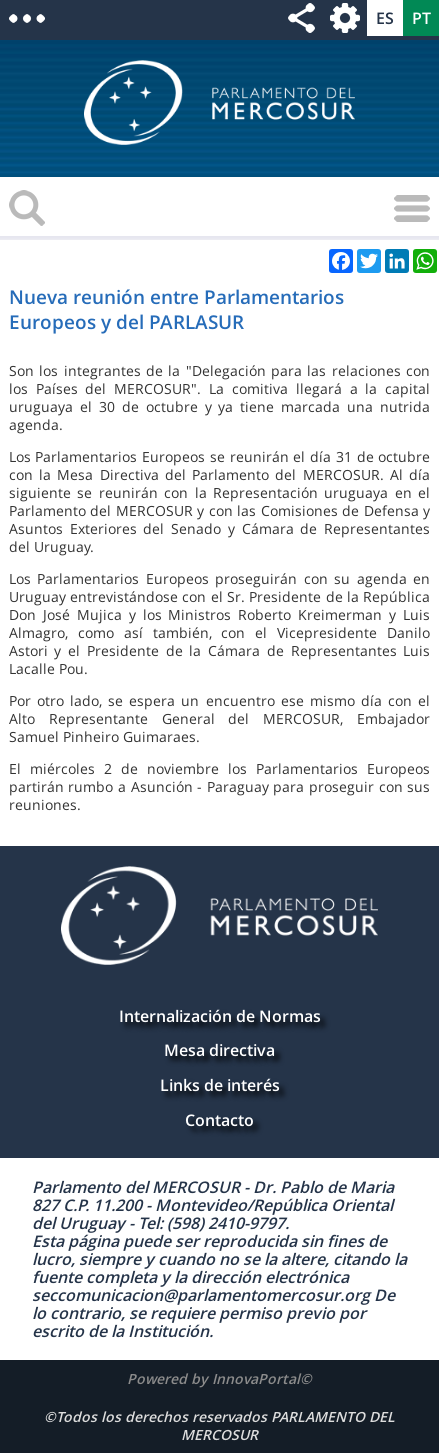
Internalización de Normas (220, 1016)
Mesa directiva (219, 1050)
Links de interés (220, 1085)
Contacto (219, 1120)
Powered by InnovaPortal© (219, 1378)
